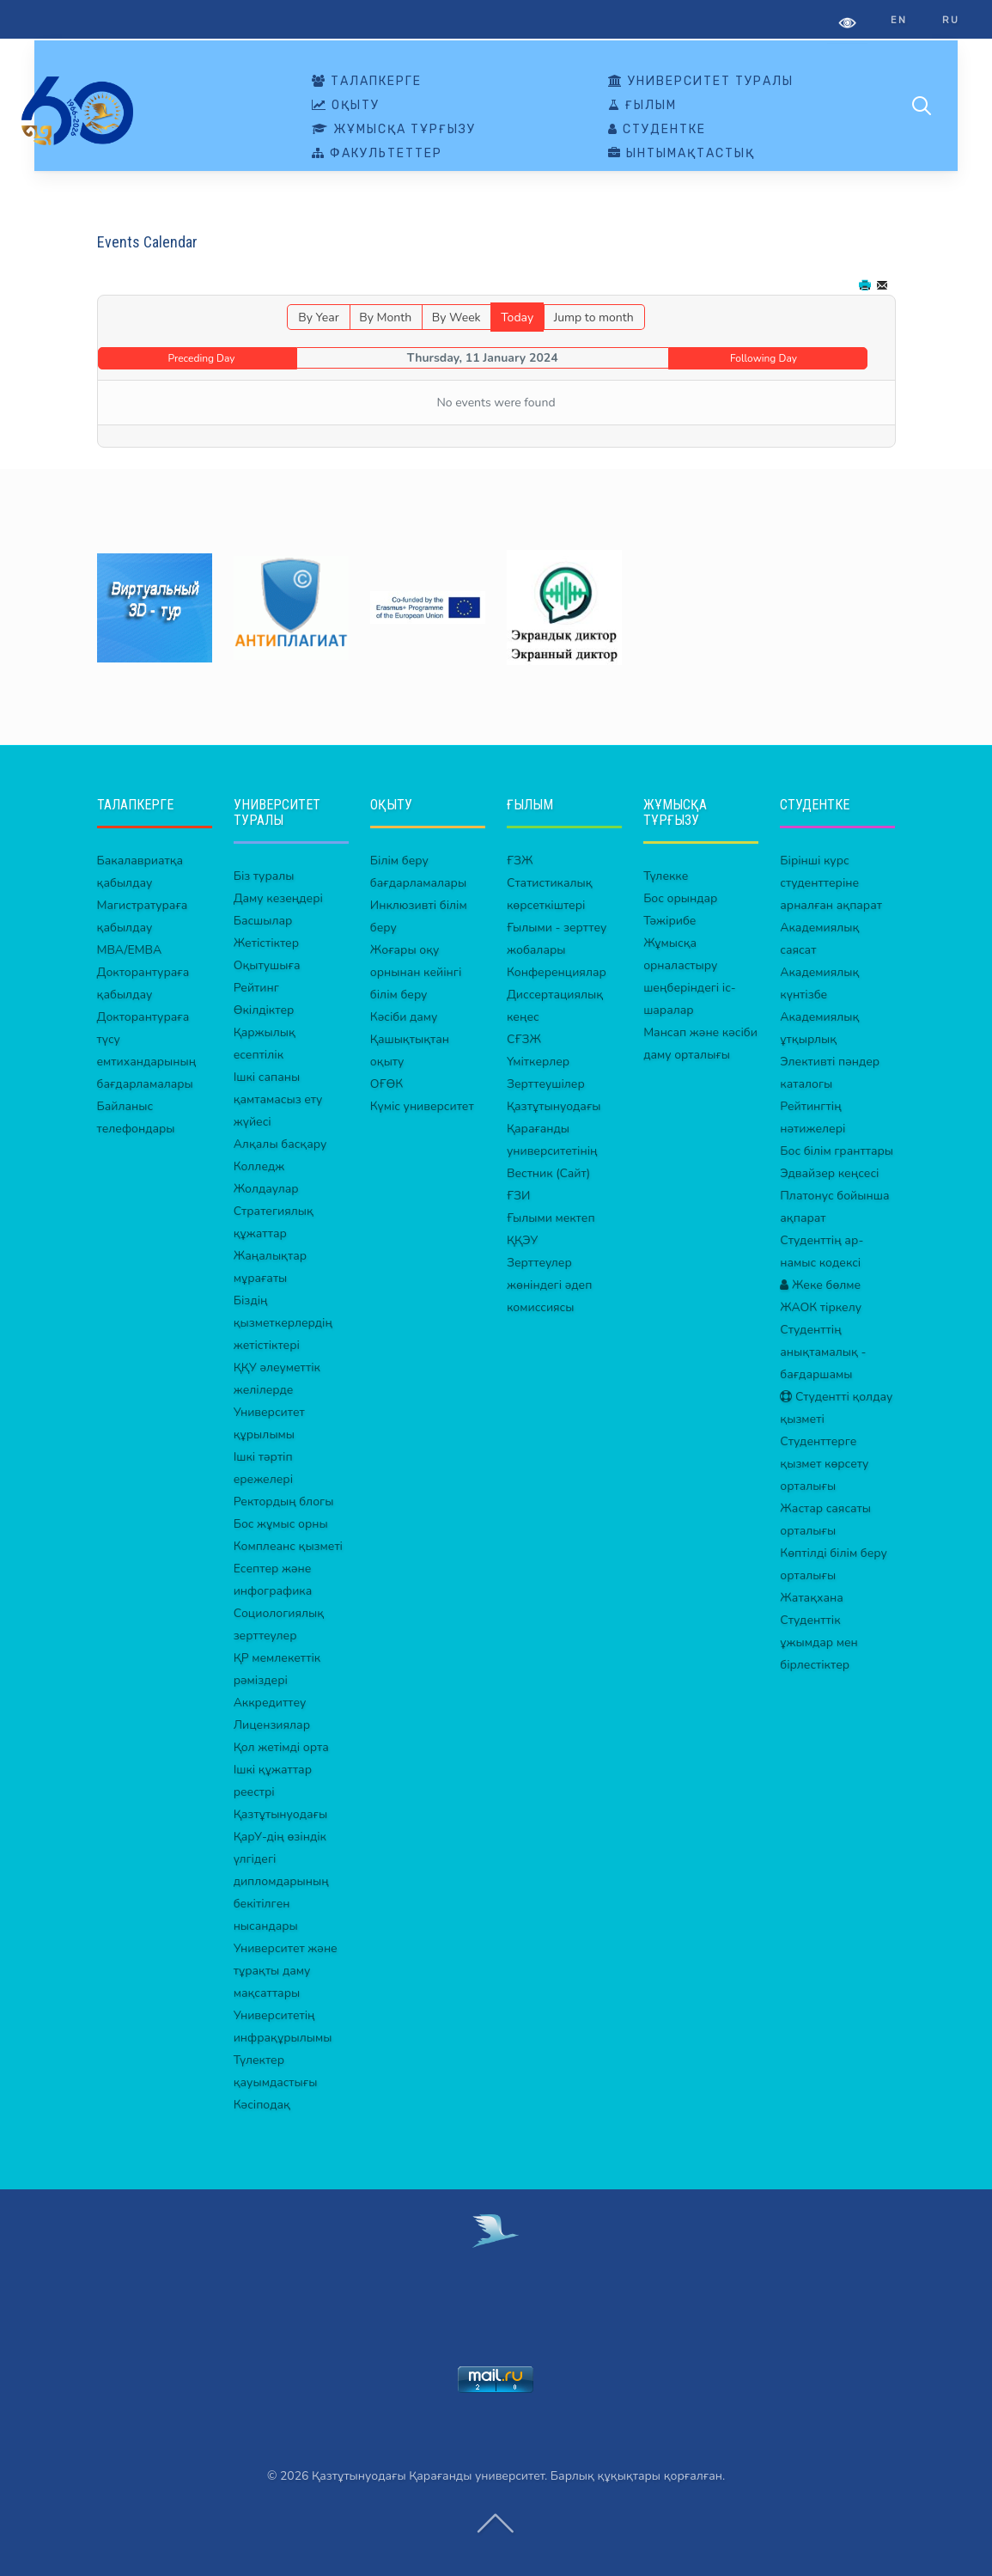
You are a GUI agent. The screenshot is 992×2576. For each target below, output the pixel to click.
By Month (385, 317)
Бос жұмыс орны (281, 1524)
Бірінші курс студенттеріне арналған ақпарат (831, 882)
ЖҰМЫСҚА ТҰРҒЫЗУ (394, 130)
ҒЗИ (518, 1195)
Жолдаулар (266, 1189)
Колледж (259, 1166)
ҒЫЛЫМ (642, 106)
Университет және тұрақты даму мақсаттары (286, 1970)
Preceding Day (201, 358)
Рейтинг (256, 988)
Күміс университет (422, 1106)
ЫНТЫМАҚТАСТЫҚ (681, 154)
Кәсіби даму (404, 1017)
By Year (318, 317)
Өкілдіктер (264, 1010)
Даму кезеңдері (278, 898)
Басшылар (263, 921)
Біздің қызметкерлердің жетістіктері (283, 1322)
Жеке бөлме (820, 1285)
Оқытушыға (267, 965)
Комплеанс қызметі (288, 1546)
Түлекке (665, 876)
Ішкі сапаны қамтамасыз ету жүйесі (278, 1099)
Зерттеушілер (546, 1084)
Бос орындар (680, 898)
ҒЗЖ (520, 860)
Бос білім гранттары (836, 1151)
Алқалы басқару (280, 1144)
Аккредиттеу (270, 1702)
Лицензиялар (272, 1725)
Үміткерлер (538, 1061)
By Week (456, 317)
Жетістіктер (266, 943)
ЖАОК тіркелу (820, 1307)
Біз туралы (264, 876)
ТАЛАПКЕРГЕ (367, 82)
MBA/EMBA (129, 950)
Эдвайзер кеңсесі (829, 1173)
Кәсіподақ (262, 2105)
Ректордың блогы (284, 1501)
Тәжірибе (669, 921)
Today (517, 317)
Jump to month (594, 317)
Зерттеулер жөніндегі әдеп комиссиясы (549, 1284)
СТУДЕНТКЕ (657, 130)
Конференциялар (556, 972)
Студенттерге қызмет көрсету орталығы (824, 1463)
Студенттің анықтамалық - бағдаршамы (823, 1352)
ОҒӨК (386, 1084)
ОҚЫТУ (346, 106)
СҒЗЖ (524, 1039)
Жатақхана (811, 1598)
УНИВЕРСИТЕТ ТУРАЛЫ (701, 82)
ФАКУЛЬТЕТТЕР (377, 154)
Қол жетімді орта (281, 1747)
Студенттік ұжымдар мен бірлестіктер (818, 1642)
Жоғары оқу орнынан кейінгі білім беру (415, 972)
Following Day (763, 358)
